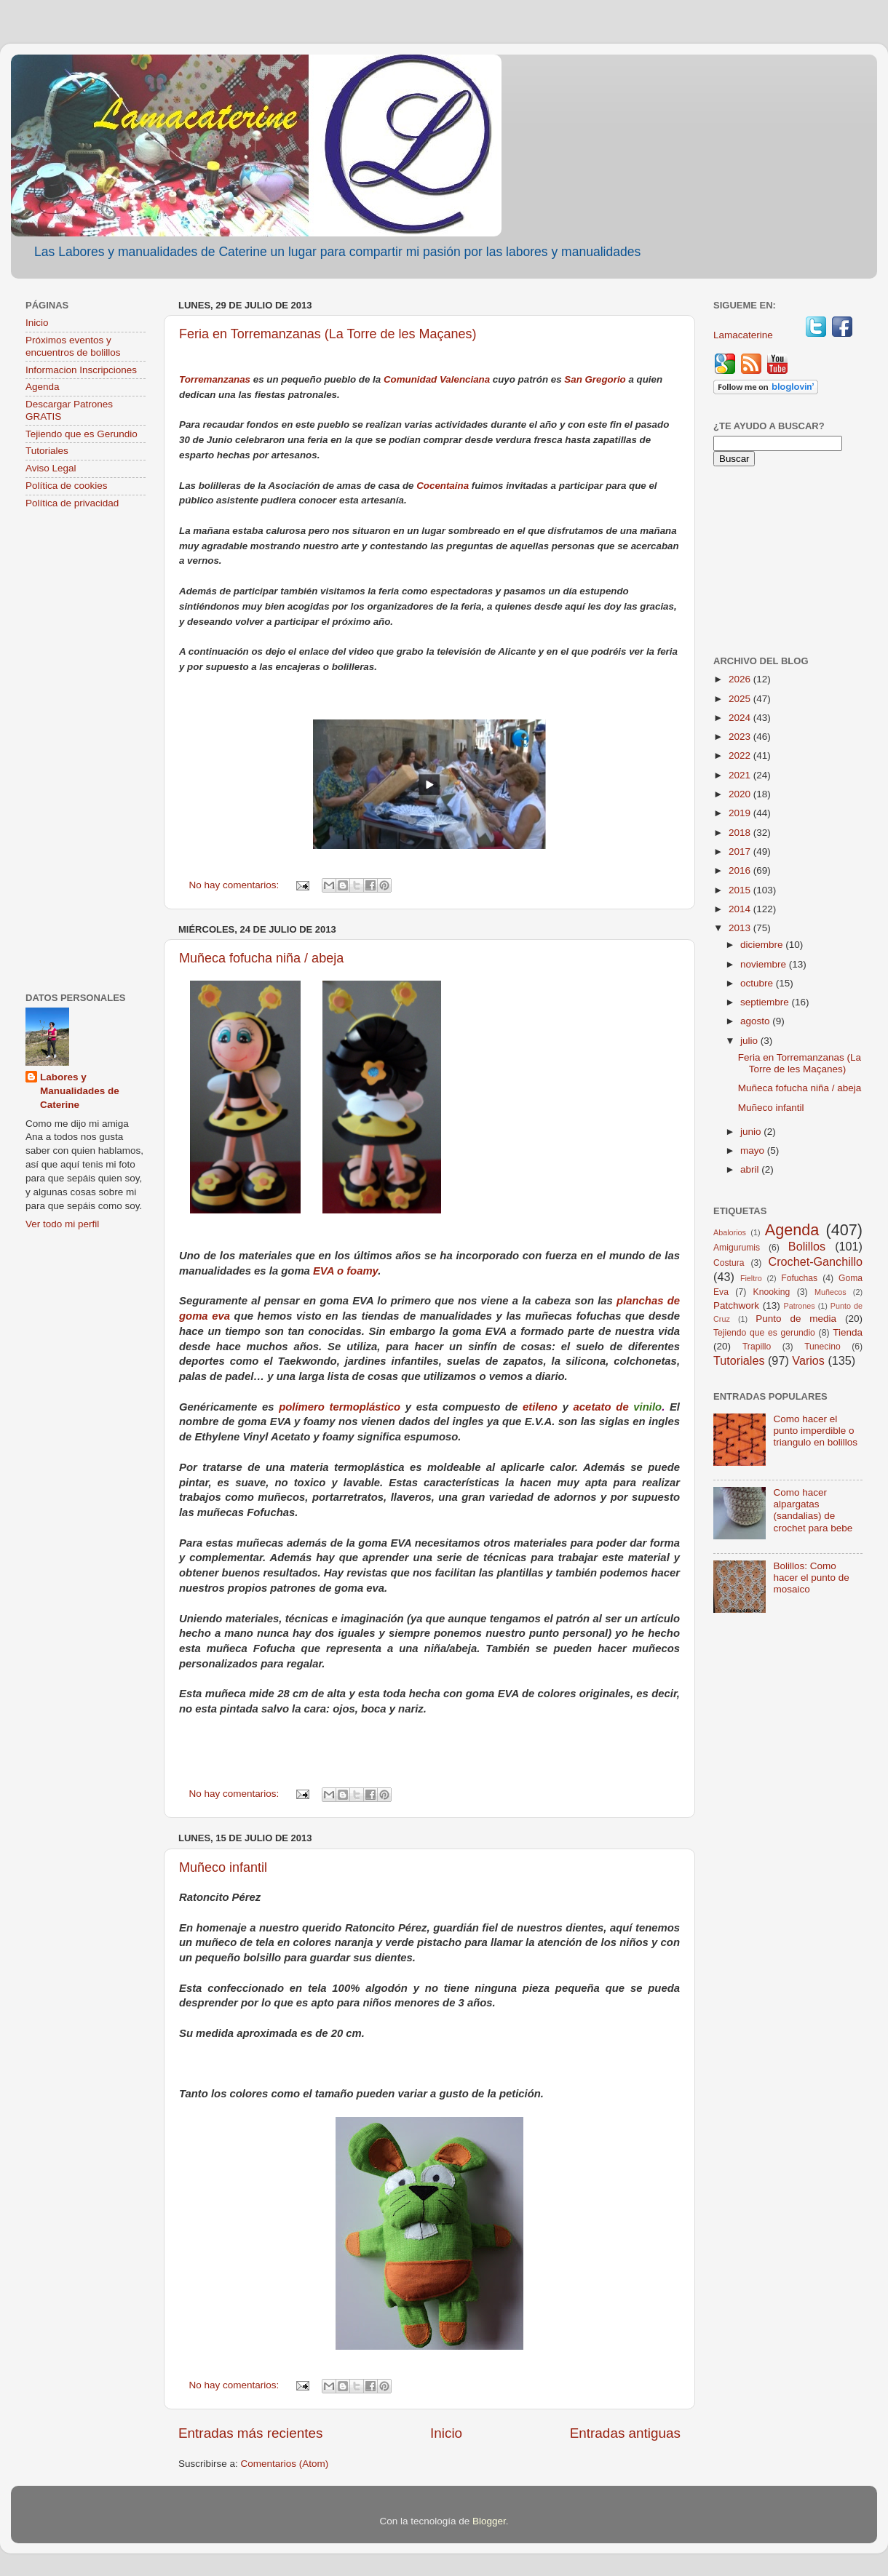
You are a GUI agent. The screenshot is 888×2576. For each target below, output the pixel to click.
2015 (741, 890)
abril (750, 1169)
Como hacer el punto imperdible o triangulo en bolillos (815, 1430)
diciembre (762, 944)
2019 (741, 813)
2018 (741, 832)
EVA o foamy (345, 1271)
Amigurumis (736, 1248)
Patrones (798, 1305)
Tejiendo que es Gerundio (81, 433)
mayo (753, 1150)
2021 (741, 775)
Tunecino (822, 1346)
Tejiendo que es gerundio (764, 1333)
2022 (741, 755)
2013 (741, 927)
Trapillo (756, 1346)
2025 (741, 698)
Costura (729, 1263)
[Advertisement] (85, 752)
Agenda (42, 386)
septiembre (766, 1002)
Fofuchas (799, 1278)
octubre (758, 983)
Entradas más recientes (250, 2433)
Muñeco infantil (223, 1867)
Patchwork (736, 1305)
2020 (741, 794)
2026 (741, 679)
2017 (741, 851)
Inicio (446, 2433)
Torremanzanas (214, 379)
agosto (756, 1021)
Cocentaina (442, 485)
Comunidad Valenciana (438, 379)
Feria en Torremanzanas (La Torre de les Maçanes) (328, 334)
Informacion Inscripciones (81, 369)
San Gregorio (594, 379)
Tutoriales (46, 450)
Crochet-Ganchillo (815, 1261)
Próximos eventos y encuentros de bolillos (73, 346)
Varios (808, 1360)
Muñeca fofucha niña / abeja (261, 958)
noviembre (764, 964)
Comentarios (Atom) (285, 2463)
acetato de (604, 1407)
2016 (741, 870)
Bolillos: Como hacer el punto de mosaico (811, 1577)
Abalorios (729, 1232)
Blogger (489, 2521)
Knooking (771, 1292)
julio (750, 1040)
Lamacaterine (744, 335)
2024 (741, 717)
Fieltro (751, 1278)
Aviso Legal (50, 468)
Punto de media (796, 1318)
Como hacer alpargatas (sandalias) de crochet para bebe (812, 1510)
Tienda (848, 1332)
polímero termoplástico (339, 1407)
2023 (741, 736)
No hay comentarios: (235, 885)
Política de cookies (66, 485)
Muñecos (830, 1292)
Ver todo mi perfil (62, 1224)
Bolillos (806, 1246)
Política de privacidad (72, 503)
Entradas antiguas (625, 2433)
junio (752, 1131)
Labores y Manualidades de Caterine (79, 1091)
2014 (741, 909)
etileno (540, 1407)
